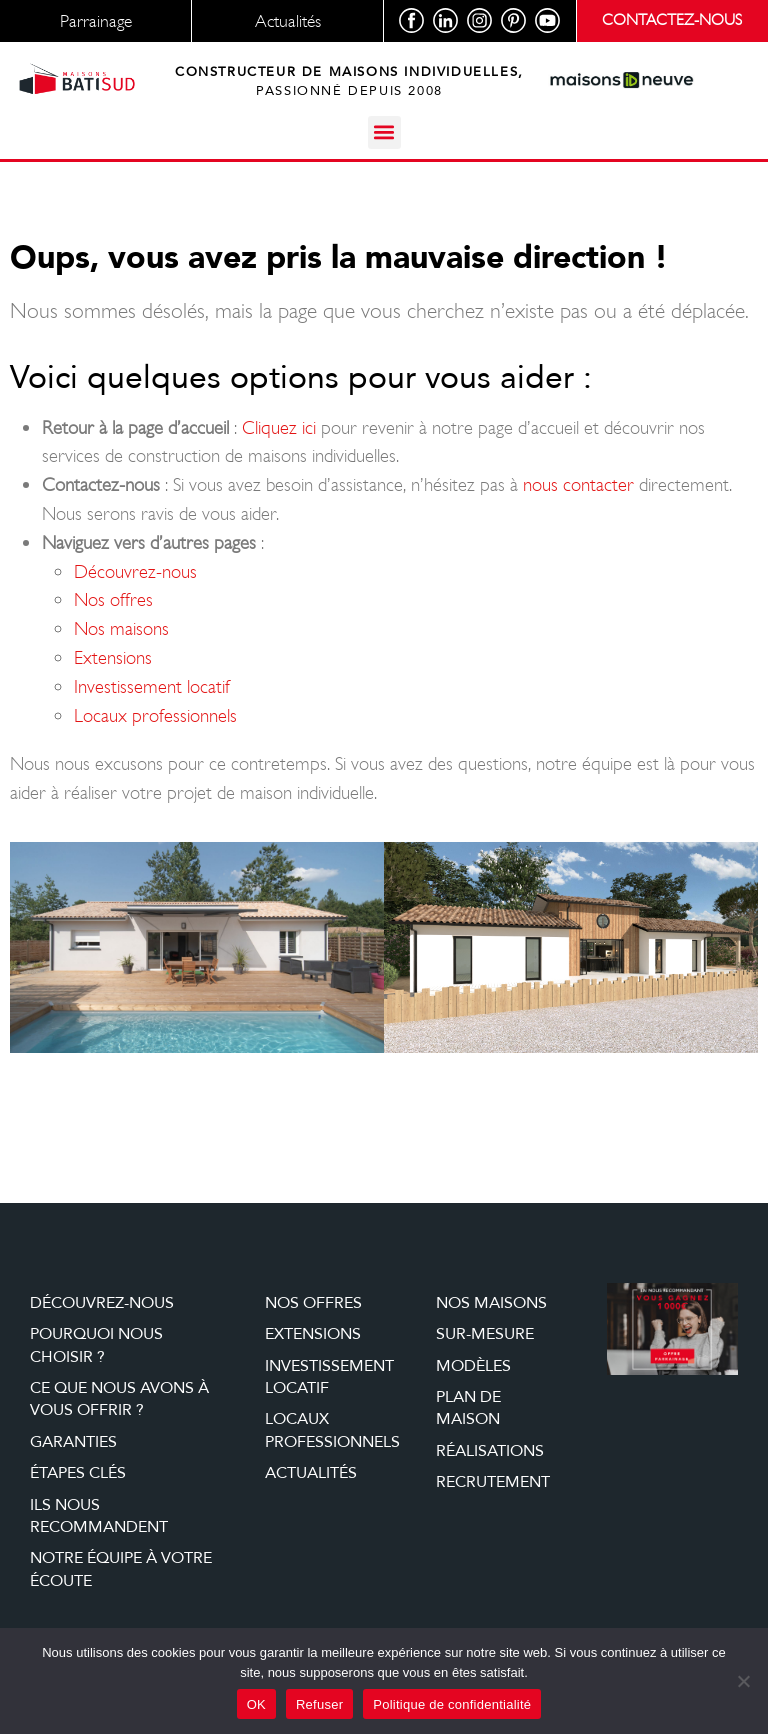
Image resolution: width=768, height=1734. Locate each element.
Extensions (113, 657)
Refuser (319, 1704)
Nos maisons (121, 628)
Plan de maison (468, 1408)
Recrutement (493, 1482)
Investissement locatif (152, 686)
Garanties (73, 1442)
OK (256, 1704)
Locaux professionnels (155, 715)
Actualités (311, 1473)
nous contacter (578, 484)
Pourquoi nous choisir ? (96, 1345)
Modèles (473, 1366)
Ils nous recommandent (99, 1516)
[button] (384, 132)
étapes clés (78, 1473)
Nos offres (113, 599)
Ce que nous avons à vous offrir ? (119, 1399)
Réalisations (490, 1451)
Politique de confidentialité (452, 1704)
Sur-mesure (485, 1334)
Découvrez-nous (135, 571)
